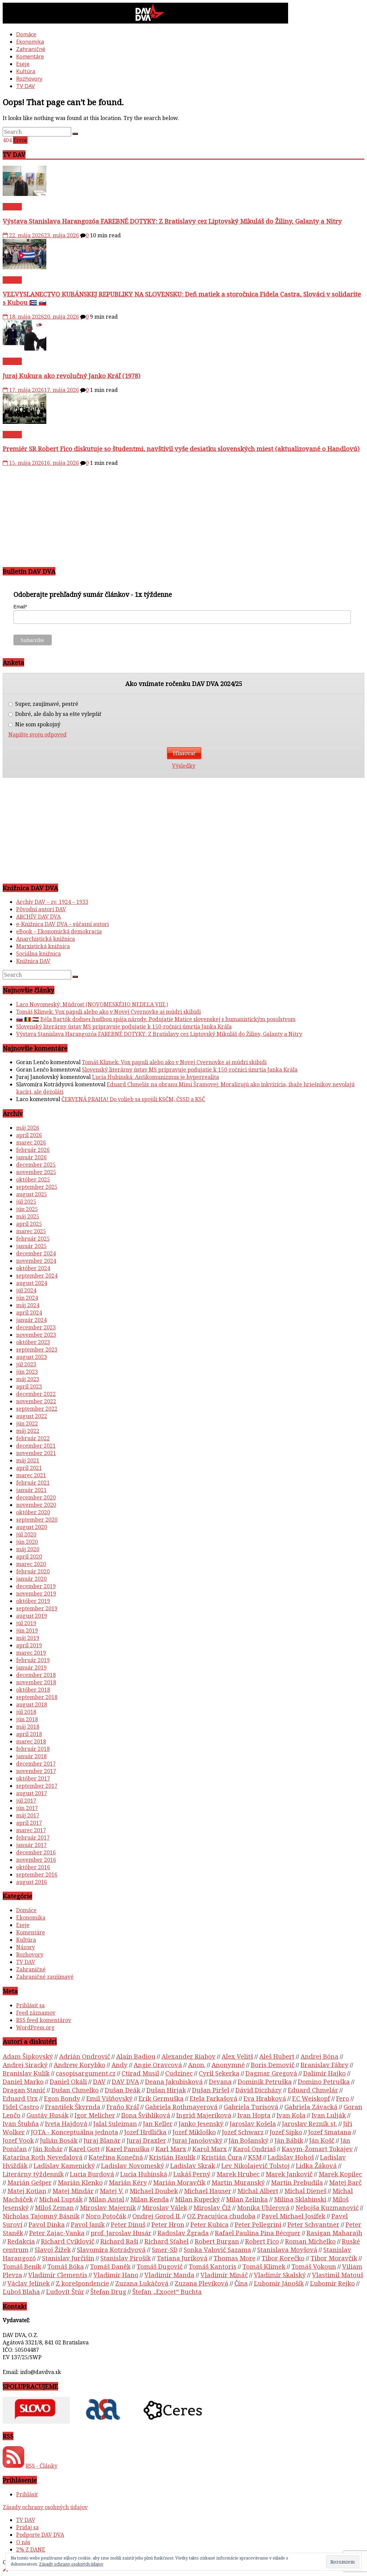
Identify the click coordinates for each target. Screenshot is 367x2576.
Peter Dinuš (128, 2224)
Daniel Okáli (68, 2081)
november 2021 (36, 1453)
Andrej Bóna (319, 2056)
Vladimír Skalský (280, 2274)
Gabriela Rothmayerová (181, 2106)
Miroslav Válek (164, 2207)
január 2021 (31, 1490)
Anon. (196, 2064)
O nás (23, 2542)
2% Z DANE (30, 2549)
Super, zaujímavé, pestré (43, 704)
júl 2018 (26, 1712)
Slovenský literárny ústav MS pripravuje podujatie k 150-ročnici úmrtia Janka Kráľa (124, 1026)
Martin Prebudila (297, 2182)
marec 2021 (31, 1475)
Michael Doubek (154, 2190)
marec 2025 (31, 1231)
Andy (119, 2064)
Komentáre (30, 56)
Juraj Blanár (102, 2140)
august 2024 (31, 1283)
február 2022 (33, 1438)
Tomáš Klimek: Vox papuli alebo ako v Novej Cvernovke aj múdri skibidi (108, 1011)
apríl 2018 (29, 1734)
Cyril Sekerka (219, 2073)
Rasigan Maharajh (334, 2232)
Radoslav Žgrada (183, 2232)
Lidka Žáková (316, 2165)
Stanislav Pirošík (125, 2258)
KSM (255, 2157)
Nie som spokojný (34, 724)
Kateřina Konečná (116, 2157)
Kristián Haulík (172, 2157)
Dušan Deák (122, 2090)
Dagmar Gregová (271, 2073)
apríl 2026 (29, 1135)
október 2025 (33, 1179)
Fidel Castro (21, 2106)
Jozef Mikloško (194, 2132)
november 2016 (36, 1859)
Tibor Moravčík (334, 2258)
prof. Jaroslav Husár (121, 2232)
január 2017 (31, 1845)
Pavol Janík (88, 2224)
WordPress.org (35, 2027)
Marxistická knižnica (43, 946)
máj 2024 (27, 1305)
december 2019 (36, 1586)
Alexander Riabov (189, 2056)
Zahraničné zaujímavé (45, 1976)
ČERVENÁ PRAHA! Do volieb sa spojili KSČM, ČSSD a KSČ (133, 1099)
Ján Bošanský (249, 2140)
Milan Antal (106, 2199)
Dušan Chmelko (75, 2090)
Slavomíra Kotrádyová (111, 2249)
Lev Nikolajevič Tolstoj (255, 2165)
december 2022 (36, 1394)
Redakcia (21, 2241)
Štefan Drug (108, 2291)
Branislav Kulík (26, 2073)
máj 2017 (27, 1815)
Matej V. (112, 2190)
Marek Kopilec (340, 2174)
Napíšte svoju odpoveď (37, 734)
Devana (220, 2081)
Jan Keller (158, 2123)
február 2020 (33, 1571)
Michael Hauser (207, 2190)
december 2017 (36, 1763)
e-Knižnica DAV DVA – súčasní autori (62, 924)
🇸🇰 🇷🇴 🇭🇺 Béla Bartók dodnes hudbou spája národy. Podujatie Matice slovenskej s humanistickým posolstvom (155, 1019)
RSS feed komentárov (43, 2020)
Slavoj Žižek (53, 2249)
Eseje (23, 64)
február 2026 (33, 1150)
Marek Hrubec (238, 2174)
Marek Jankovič (289, 2174)
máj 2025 (27, 1216)
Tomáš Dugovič (160, 2266)
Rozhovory (29, 78)
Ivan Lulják (329, 2115)
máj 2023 (27, 1379)
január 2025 (31, 1246)
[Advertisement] (183, 514)
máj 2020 (27, 1549)
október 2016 (33, 1867)
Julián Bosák (59, 2140)
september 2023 (36, 1349)
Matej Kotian (26, 2190)
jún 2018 (27, 1719)
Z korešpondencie (82, 2283)
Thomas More (235, 2258)
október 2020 (33, 1512)
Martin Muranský (238, 2182)
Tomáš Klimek (263, 2266)
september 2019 (36, 1608)
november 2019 (36, 1593)
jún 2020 (27, 1541)
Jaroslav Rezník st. (309, 2123)
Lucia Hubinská (143, 2174)
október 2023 (33, 1342)
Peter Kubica (209, 2224)
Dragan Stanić (24, 2090)
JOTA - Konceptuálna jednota (74, 2132)
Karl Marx (170, 2148)
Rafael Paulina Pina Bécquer (258, 2232)
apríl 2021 (29, 1468)
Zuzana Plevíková (201, 2283)
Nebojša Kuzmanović (327, 2207)
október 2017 (33, 1778)
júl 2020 (26, 1534)
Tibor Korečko (283, 2258)
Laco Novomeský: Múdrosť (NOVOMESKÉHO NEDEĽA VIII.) (92, 1004)
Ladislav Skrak (192, 2165)
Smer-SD (165, 2249)
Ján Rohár (48, 2148)
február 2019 (33, 1660)
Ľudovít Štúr (65, 2291)
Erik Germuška (161, 2098)
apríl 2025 (29, 1223)
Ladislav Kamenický (64, 2165)
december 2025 (36, 1164)
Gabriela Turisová (251, 2106)
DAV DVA (125, 2081)
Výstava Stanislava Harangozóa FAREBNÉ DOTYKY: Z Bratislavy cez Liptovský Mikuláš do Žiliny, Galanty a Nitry (172, 221)
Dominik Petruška (265, 2081)
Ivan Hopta (254, 2115)
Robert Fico (262, 2241)
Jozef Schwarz (243, 2132)
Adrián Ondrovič (84, 2056)
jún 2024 (27, 1297)
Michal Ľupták (61, 2199)
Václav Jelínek (28, 2283)
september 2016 (36, 1874)
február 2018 (33, 1749)
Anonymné (228, 2064)
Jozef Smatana (329, 2132)
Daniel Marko (23, 2081)
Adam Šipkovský (28, 2056)
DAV (99, 2081)
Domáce (26, 34)
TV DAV (25, 86)
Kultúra (25, 71)
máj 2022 (27, 1431)
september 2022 (36, 1408)
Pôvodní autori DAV (41, 909)
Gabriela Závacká (310, 2106)
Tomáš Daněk (110, 2266)
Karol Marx (209, 2148)
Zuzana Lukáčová (142, 2283)
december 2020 (36, 1497)
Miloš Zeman (54, 2207)
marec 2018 (31, 1741)
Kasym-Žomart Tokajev (317, 2148)
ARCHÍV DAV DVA (38, 916)
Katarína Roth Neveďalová (43, 2157)
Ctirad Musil (140, 2073)
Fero (342, 2098)
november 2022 (36, 1401)
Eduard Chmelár (313, 2090)
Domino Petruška (324, 2081)
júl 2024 (26, 1290)
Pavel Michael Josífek (293, 2216)
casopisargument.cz (86, 2073)
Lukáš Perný (192, 2174)
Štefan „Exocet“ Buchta (167, 2291)
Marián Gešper (29, 2182)
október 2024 (33, 1268)
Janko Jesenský (201, 2123)
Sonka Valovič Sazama (217, 2249)
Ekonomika (30, 41)
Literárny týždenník (33, 2174)
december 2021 (36, 1445)
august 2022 (31, 1416)
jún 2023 (27, 1371)
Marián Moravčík (179, 2182)
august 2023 (31, 1357)
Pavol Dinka (47, 2224)
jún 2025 (27, 1209)
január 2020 (31, 1578)
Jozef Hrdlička (145, 2132)
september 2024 (36, 1275)
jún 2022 (27, 1423)
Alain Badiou (135, 2056)
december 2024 (36, 1253)
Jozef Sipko (286, 2132)
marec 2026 (31, 1142)
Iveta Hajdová (66, 2123)
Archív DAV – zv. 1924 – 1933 (52, 901)
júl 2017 (26, 1800)
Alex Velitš (237, 2056)
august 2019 (31, 1615)
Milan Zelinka (247, 2199)
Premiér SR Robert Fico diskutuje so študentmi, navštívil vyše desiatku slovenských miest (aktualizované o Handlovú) (181, 448)
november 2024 (36, 1260)
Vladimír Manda (169, 2274)
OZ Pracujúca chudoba (221, 2216)
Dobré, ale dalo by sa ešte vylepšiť (54, 714)
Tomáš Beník (22, 2266)
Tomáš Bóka (65, 2266)
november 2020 (36, 1504)
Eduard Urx (20, 2098)
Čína (241, 2283)
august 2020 (31, 1527)
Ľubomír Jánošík (279, 2283)
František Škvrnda (72, 2106)
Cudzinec (179, 2073)
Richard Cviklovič (67, 2241)
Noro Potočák (106, 2216)
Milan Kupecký (197, 2199)
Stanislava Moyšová (287, 2249)
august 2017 (31, 1793)
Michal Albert (257, 2190)
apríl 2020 (29, 1556)
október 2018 (33, 1689)
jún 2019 (27, 1630)
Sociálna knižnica (38, 953)
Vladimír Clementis (57, 2274)
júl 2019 (26, 1623)
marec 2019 (31, 1652)
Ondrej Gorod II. (156, 2216)
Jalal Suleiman (115, 2123)
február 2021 (33, 1482)
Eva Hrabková (264, 2098)
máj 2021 (27, 1460)
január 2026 (31, 1157)
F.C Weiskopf (311, 2098)
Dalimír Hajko (324, 2073)
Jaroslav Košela (253, 2123)
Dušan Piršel (210, 2090)
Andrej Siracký (25, 2064)
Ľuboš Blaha (21, 2291)
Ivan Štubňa (21, 2123)
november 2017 (36, 1771)
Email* (20, 606)
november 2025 (36, 1172)
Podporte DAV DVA (40, 2534)
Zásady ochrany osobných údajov (45, 2507)
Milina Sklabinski (300, 2199)
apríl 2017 (29, 1822)
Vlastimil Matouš (337, 2274)
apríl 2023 (29, 1386)
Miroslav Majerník (108, 2207)
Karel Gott (84, 2148)
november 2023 (36, 1334)
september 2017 (36, 1785)
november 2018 (36, 1682)
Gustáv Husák (47, 2115)
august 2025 (31, 1194)
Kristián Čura (221, 2157)
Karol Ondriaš (254, 2148)
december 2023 (36, 1327)
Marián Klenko (80, 2182)
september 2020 (36, 1519)
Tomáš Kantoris (212, 2266)
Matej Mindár (73, 2190)
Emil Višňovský (109, 2098)
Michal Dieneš (305, 2190)
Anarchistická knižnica (45, 938)
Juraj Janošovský (197, 2140)
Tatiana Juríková (182, 2258)
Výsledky (183, 765)
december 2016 (36, 1852)
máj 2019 (27, 1638)
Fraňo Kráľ (122, 2106)
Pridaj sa (27, 2527)
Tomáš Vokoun (313, 2266)
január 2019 (31, 1667)
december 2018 (36, 1675)
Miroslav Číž (212, 2207)
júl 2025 (26, 1201)
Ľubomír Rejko (332, 2283)
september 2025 (36, 1187)
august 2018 (31, 1704)
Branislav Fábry (325, 2064)
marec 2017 (31, 1830)
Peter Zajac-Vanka (57, 2232)
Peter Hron (167, 2224)
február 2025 (33, 1238)
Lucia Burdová (92, 2174)
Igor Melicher (95, 2115)
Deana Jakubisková (174, 2081)
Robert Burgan (217, 2241)
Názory (25, 1947)
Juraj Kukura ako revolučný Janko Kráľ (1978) (71, 375)
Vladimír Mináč (224, 2274)
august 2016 (31, 1882)
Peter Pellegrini (258, 2224)
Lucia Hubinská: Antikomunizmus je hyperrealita (155, 1077)
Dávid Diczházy (258, 2090)
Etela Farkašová (213, 2098)
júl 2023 (26, 1364)
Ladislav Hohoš (291, 2157)
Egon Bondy (62, 2098)
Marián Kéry (128, 2182)
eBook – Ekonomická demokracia (59, 931)
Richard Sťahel (166, 2241)
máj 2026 (27, 1127)
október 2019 (33, 1601)
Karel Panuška (127, 2148)
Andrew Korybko (79, 2064)
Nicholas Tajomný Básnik (41, 2216)
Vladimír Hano (115, 2274)
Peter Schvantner (313, 2224)
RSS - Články (41, 2465)
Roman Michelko (310, 2241)
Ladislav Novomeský (132, 2165)
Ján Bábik (289, 2140)
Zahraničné (30, 49)
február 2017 (33, 1837)
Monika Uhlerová (263, 2207)
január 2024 (31, 1320)
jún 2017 (27, 1808)
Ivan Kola (291, 2115)
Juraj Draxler (146, 2140)
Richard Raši (119, 2241)
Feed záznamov (35, 2012)
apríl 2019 (29, 1645)
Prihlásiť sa (30, 2005)
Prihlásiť (27, 2494)
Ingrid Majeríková (203, 2115)
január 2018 (31, 1756)
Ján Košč (321, 2140)
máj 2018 (27, 1726)
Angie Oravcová (158, 2064)
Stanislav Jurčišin (68, 2258)
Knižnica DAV (33, 961)
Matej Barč (345, 2182)
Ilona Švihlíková (145, 2115)
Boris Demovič (272, 2064)
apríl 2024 (29, 1312)
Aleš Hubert (276, 2056)
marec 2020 (31, 1564)
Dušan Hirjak (166, 2090)
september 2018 (36, 1697)
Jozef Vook (18, 2140)
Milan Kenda (149, 2199)
